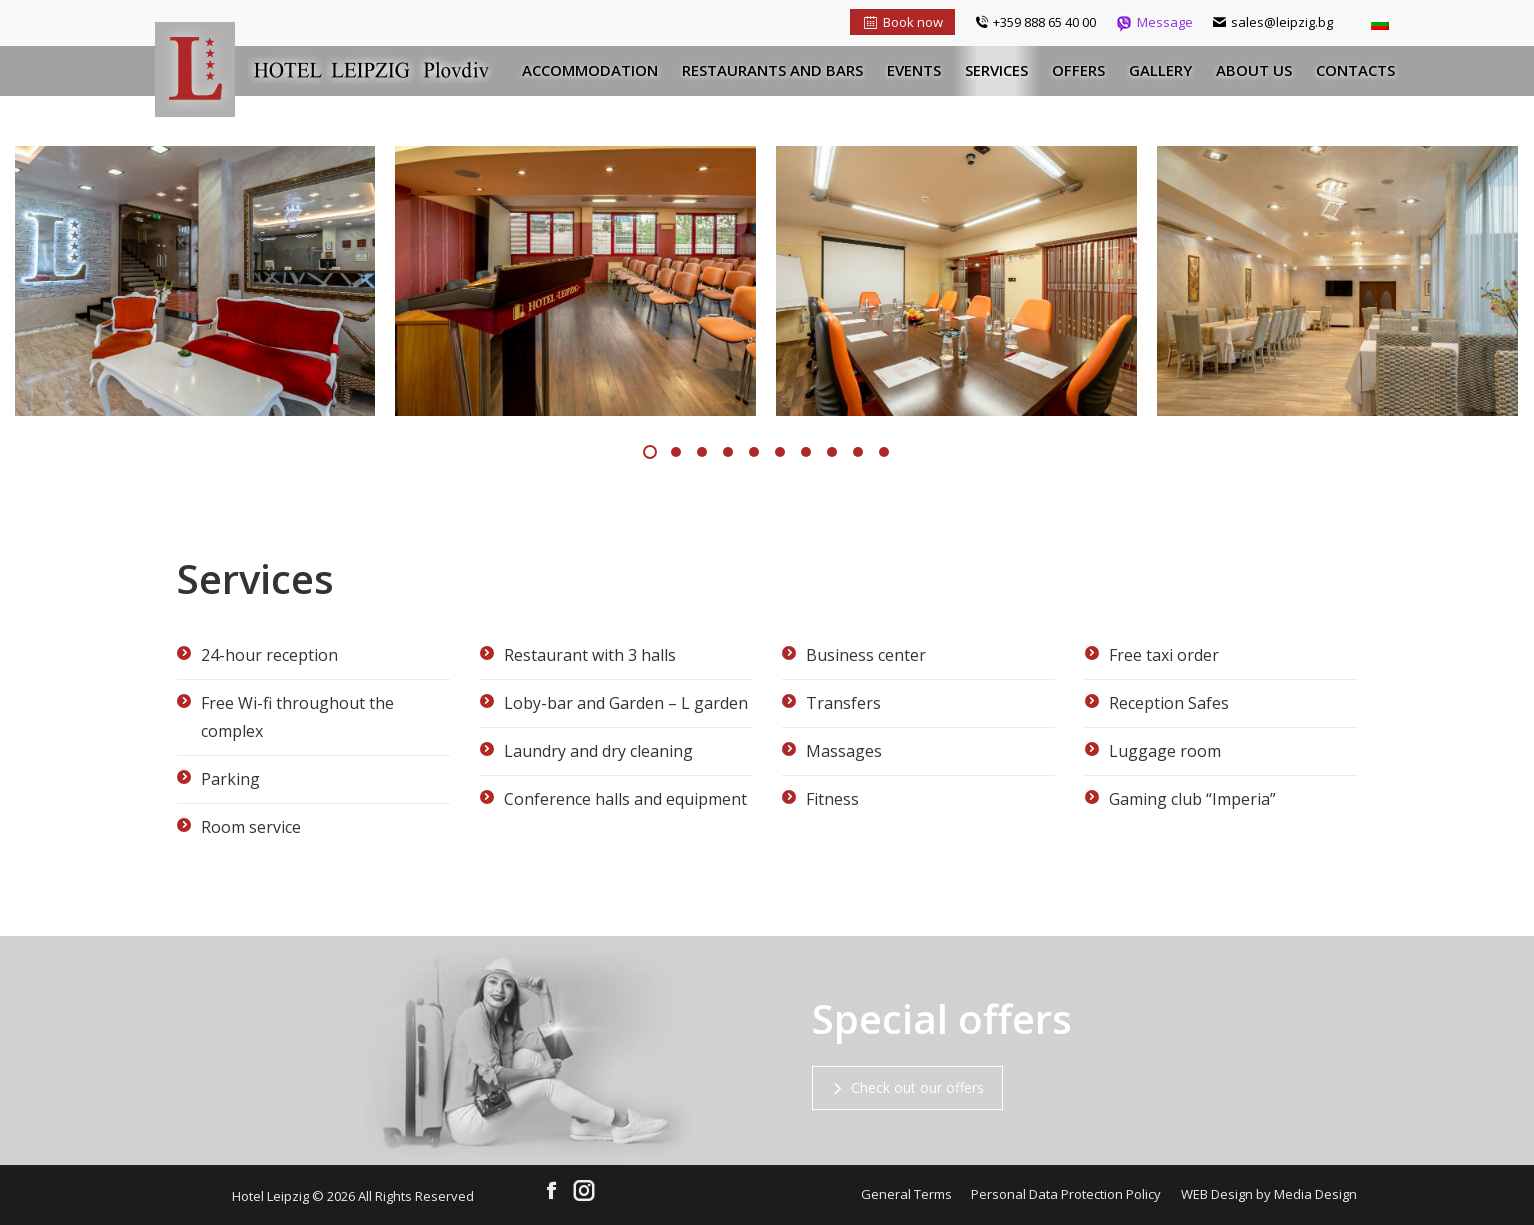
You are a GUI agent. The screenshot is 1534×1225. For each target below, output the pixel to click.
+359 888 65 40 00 (1035, 22)
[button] (650, 452)
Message (1154, 22)
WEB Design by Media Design (1269, 1194)
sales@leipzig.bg (1273, 22)
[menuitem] (590, 71)
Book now (902, 22)
